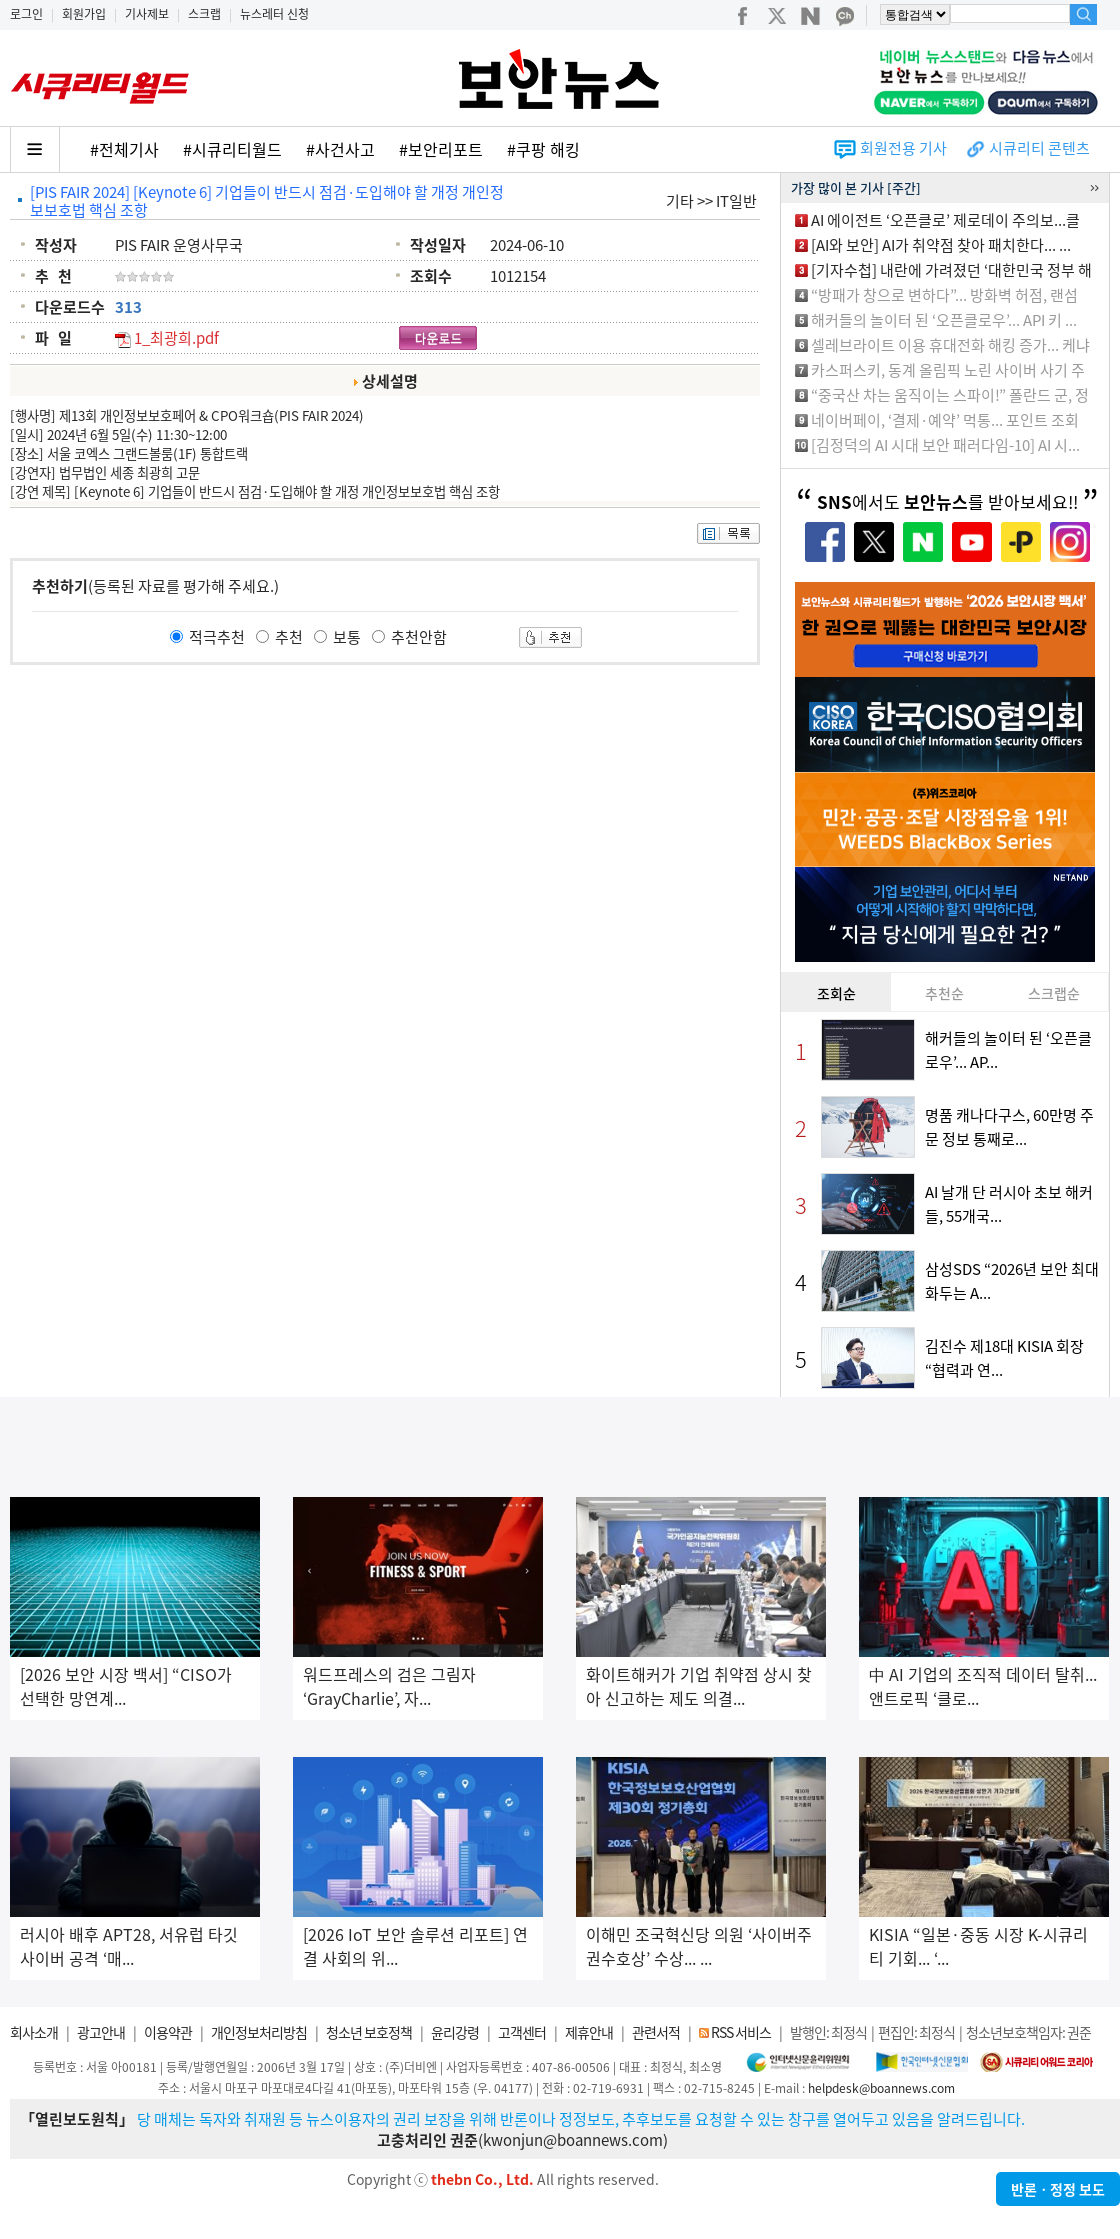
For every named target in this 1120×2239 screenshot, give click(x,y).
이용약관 (168, 2032)
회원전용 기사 (903, 148)
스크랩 (204, 14)
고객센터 (522, 2032)
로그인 (26, 14)
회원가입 (84, 14)
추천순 (944, 993)
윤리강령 (455, 2032)
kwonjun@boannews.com (573, 2140)
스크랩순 (1054, 993)
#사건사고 (340, 149)
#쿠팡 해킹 (543, 149)
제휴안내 (589, 2032)
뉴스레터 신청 (274, 14)
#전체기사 (124, 149)
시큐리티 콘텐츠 (1039, 148)
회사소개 (34, 2032)
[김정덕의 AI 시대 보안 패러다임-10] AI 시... (945, 445)
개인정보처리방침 (259, 2032)
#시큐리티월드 (232, 149)
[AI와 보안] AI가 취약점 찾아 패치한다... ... (941, 245)
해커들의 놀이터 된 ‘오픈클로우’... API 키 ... (944, 320)
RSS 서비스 (741, 2032)
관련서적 (656, 2032)
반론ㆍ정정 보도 (1058, 2189)
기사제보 (147, 14)
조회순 (836, 993)
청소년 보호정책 (369, 2032)
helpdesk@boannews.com (881, 2088)
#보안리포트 (441, 149)
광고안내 (101, 2032)
